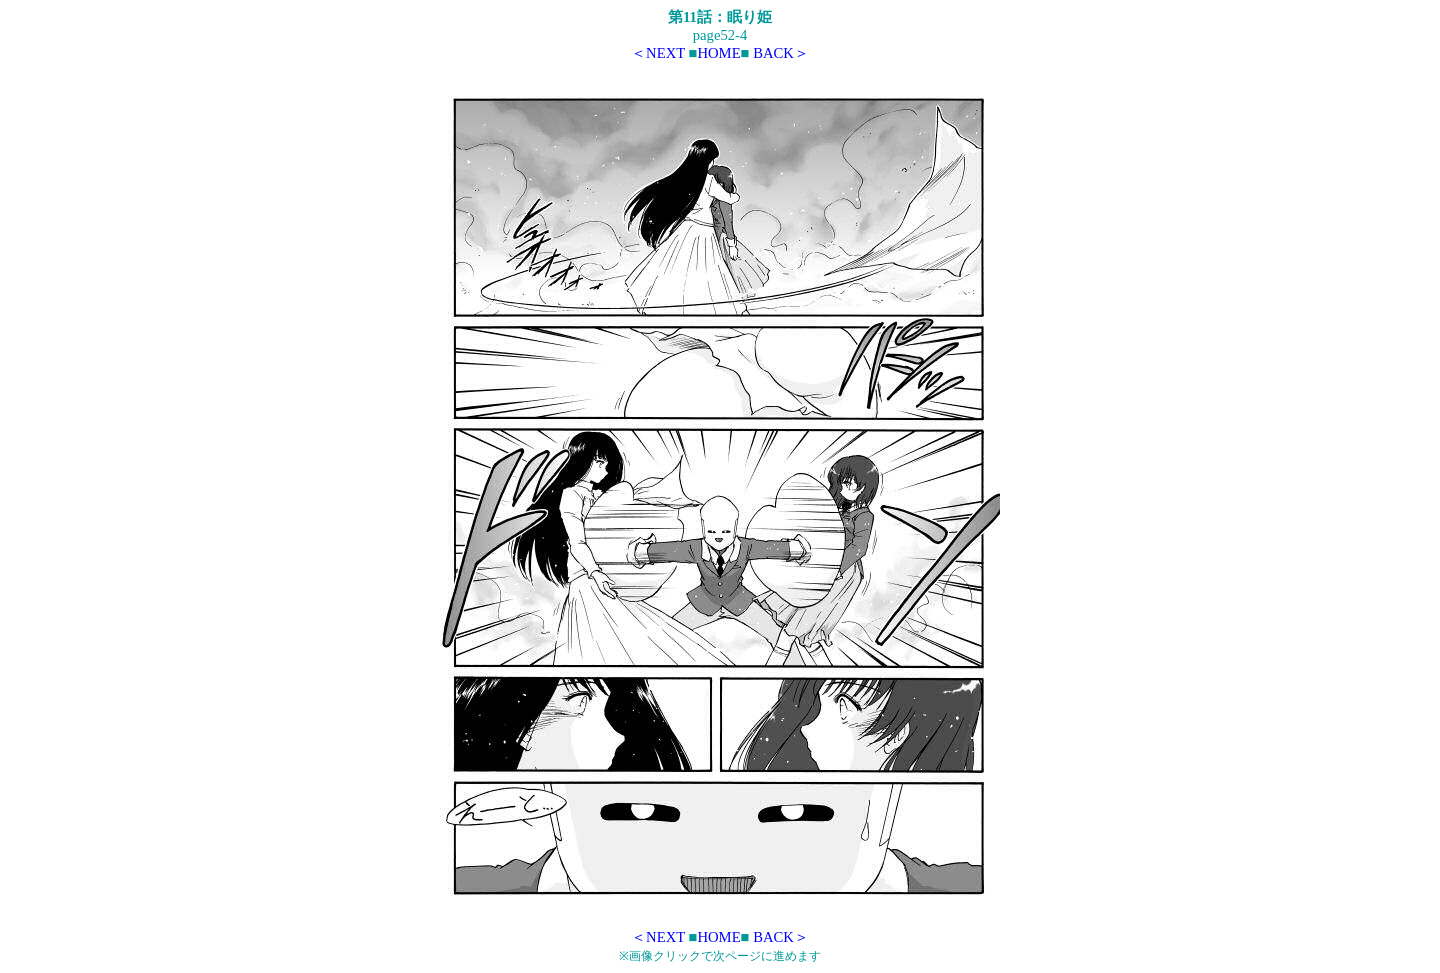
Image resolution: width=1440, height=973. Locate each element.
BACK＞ (781, 53)
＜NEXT (658, 53)
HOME (718, 53)
